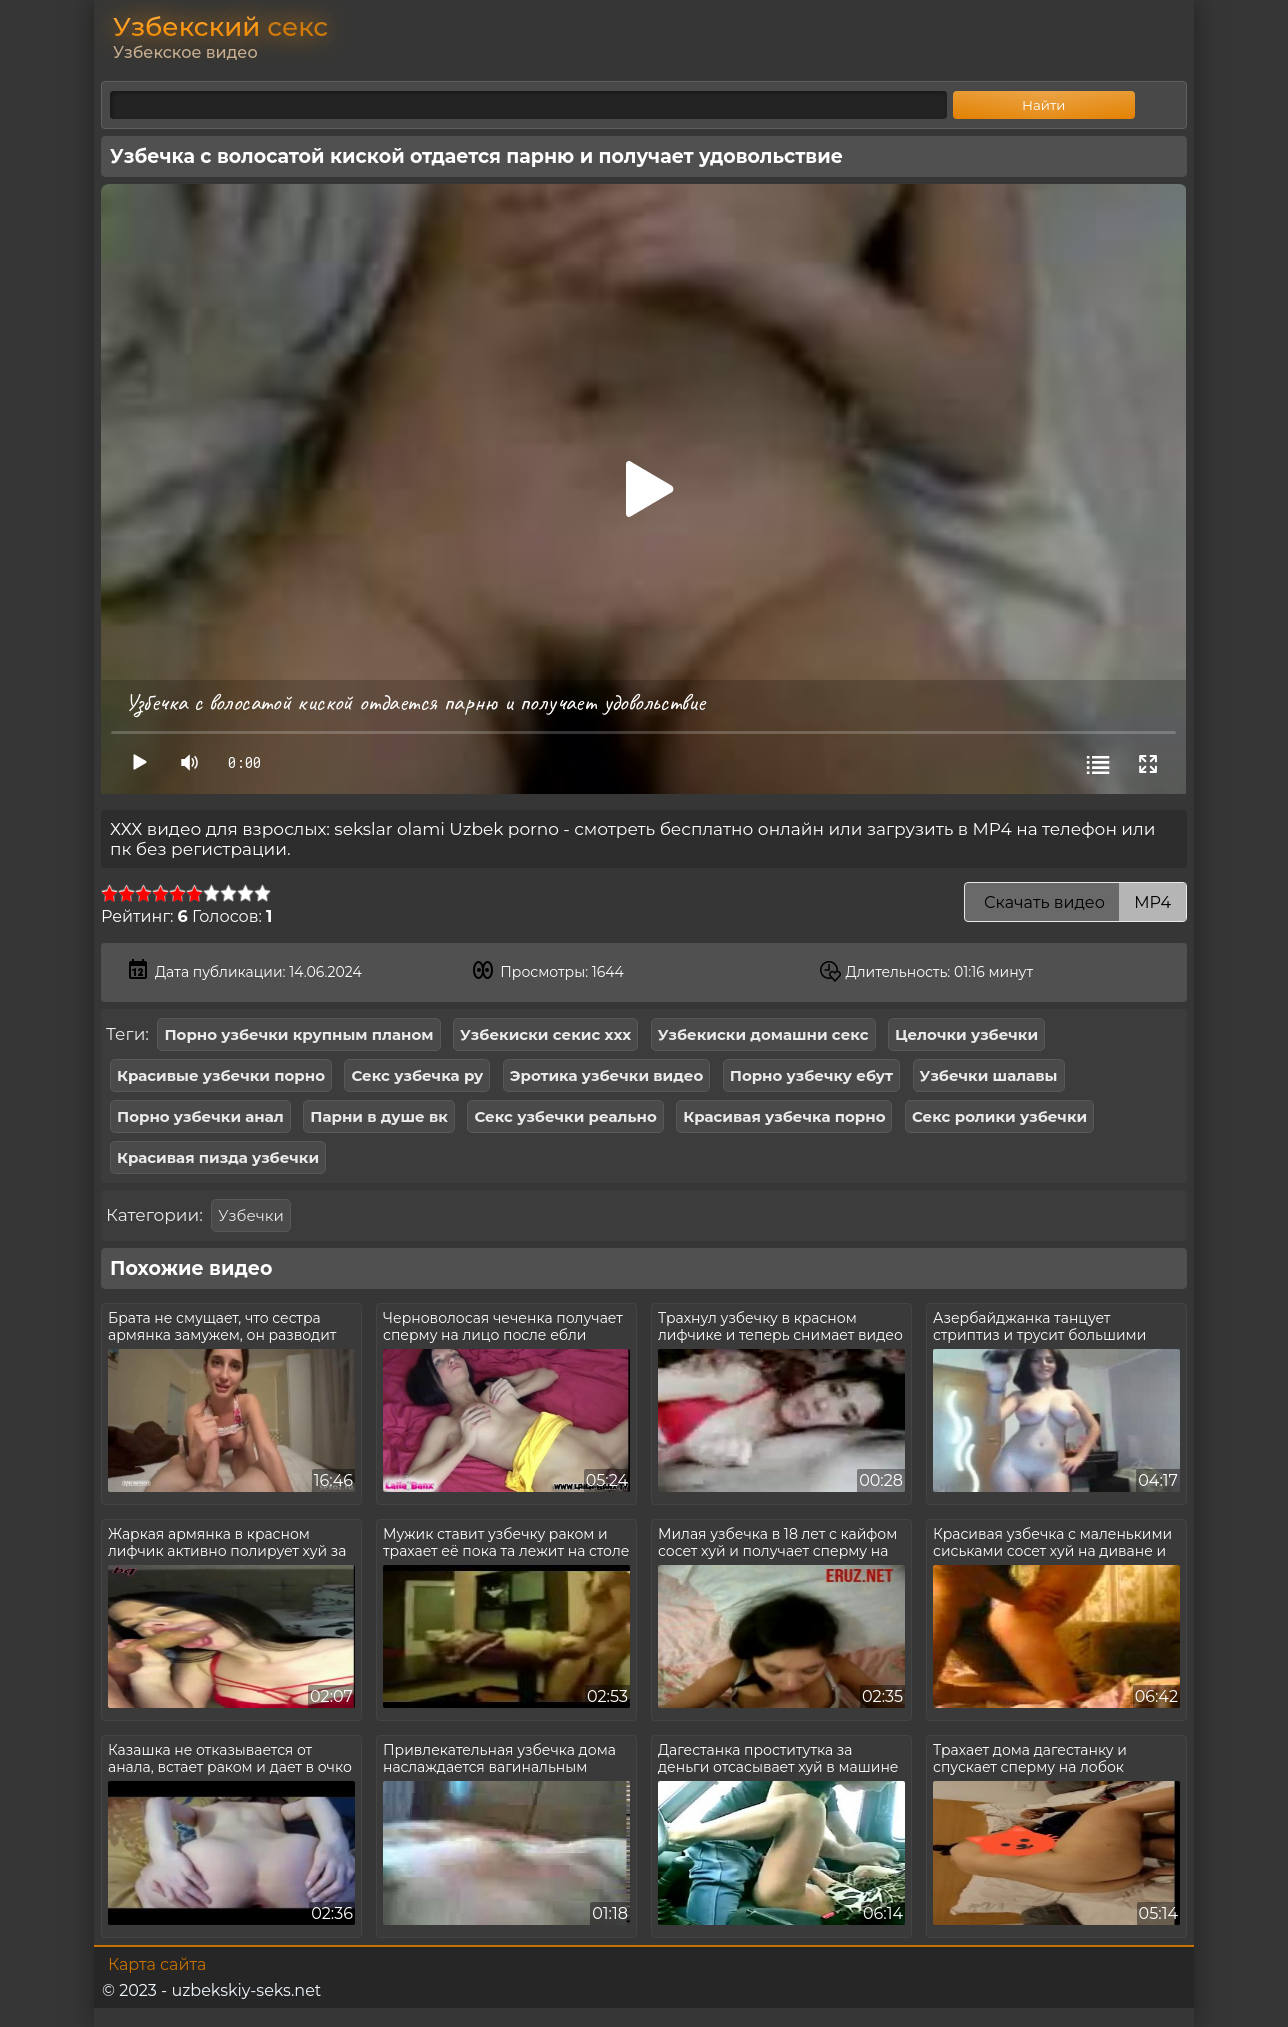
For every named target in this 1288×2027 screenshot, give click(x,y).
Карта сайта (157, 1964)
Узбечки (250, 1215)
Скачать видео (1075, 902)
